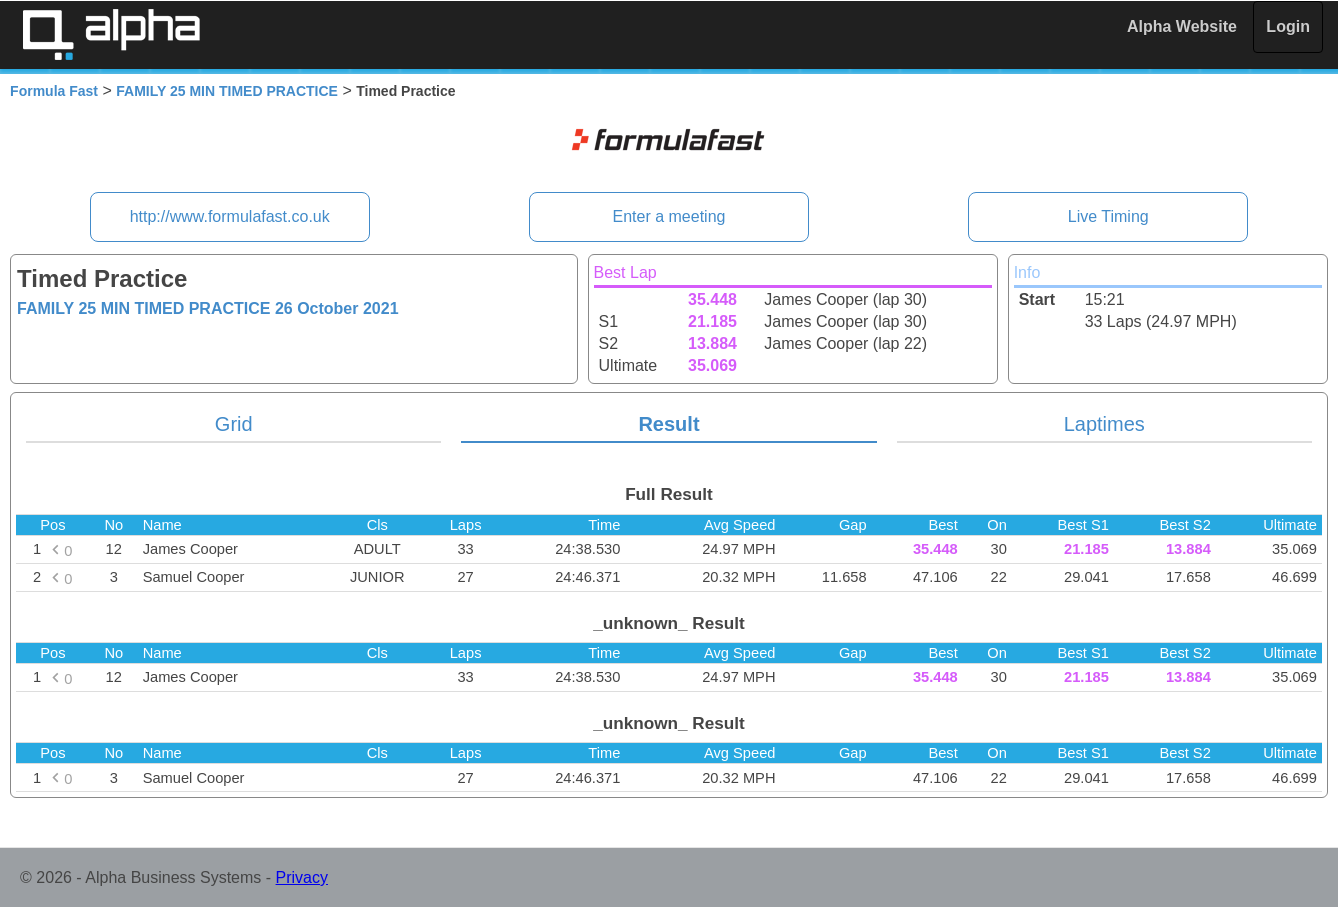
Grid (234, 424)
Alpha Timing (111, 34)
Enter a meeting (669, 216)
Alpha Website (1182, 26)
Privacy (302, 877)
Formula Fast (54, 91)
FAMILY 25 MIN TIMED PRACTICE (227, 91)
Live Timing (1108, 216)
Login (1288, 26)
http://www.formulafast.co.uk (230, 216)
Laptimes (1104, 424)
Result (668, 424)
